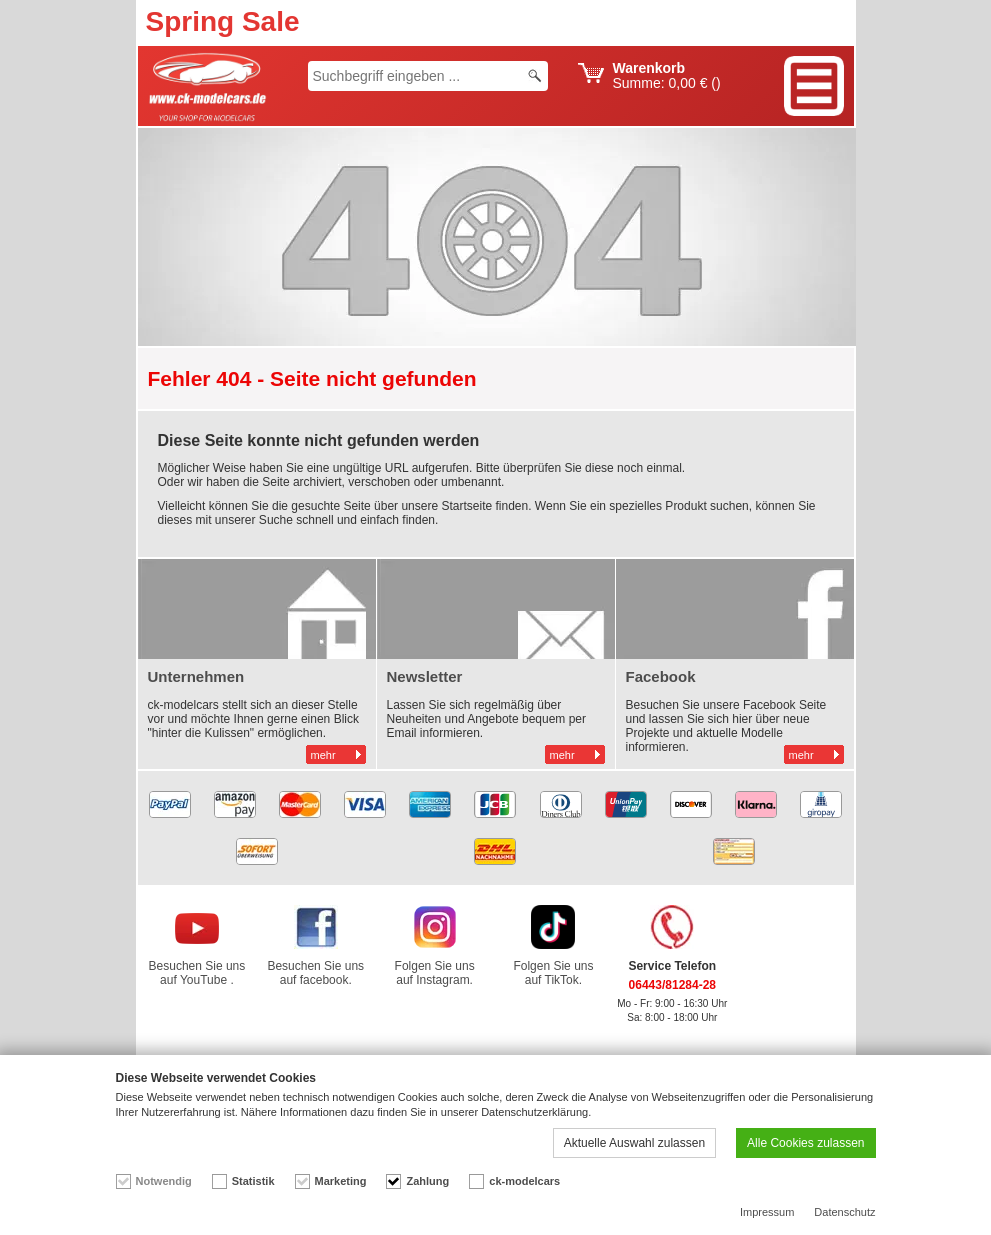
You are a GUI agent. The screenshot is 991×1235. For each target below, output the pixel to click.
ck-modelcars (524, 1181)
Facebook (661, 676)
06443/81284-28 (672, 985)
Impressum (767, 1212)
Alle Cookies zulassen (805, 1143)
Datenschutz (844, 1212)
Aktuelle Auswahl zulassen (634, 1143)
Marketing (341, 1181)
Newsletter (425, 676)
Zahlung (427, 1181)
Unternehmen (196, 676)
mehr (323, 755)
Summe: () (667, 76)
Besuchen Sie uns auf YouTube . (197, 973)
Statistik (253, 1181)
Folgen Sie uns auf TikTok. (553, 973)
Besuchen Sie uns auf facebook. (315, 973)
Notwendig (164, 1181)
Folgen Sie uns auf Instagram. (435, 973)
